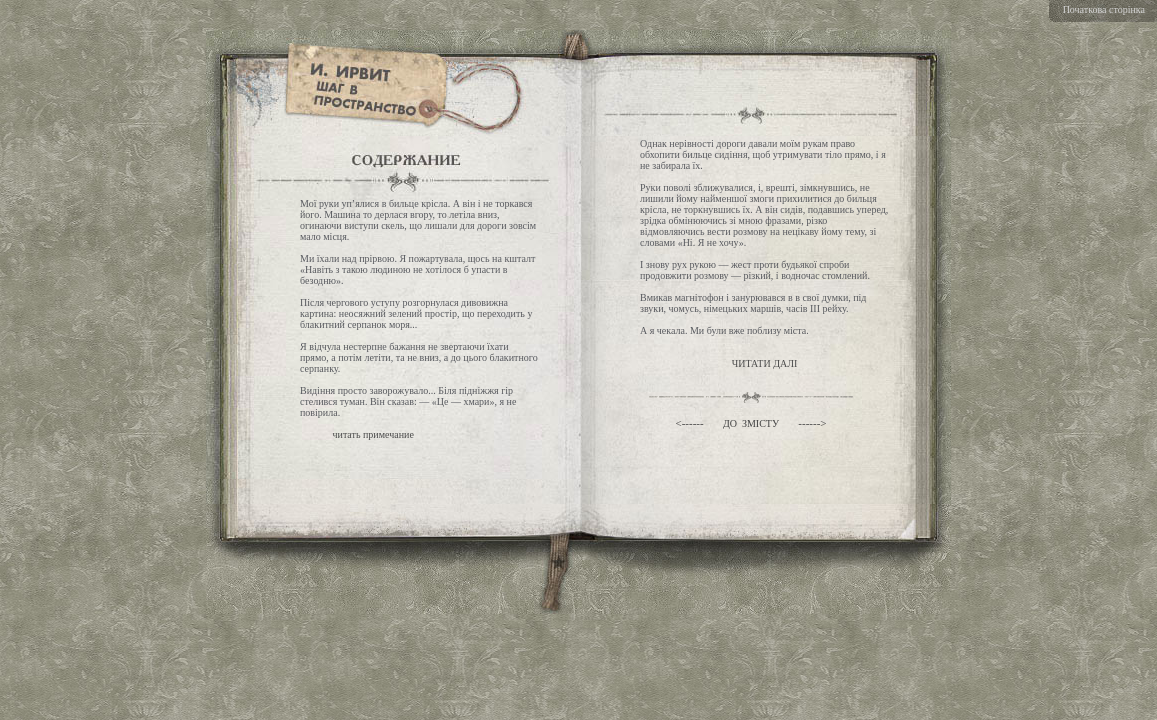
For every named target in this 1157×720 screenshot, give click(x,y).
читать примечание (373, 434)
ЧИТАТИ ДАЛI (765, 363)
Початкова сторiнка (1104, 9)
